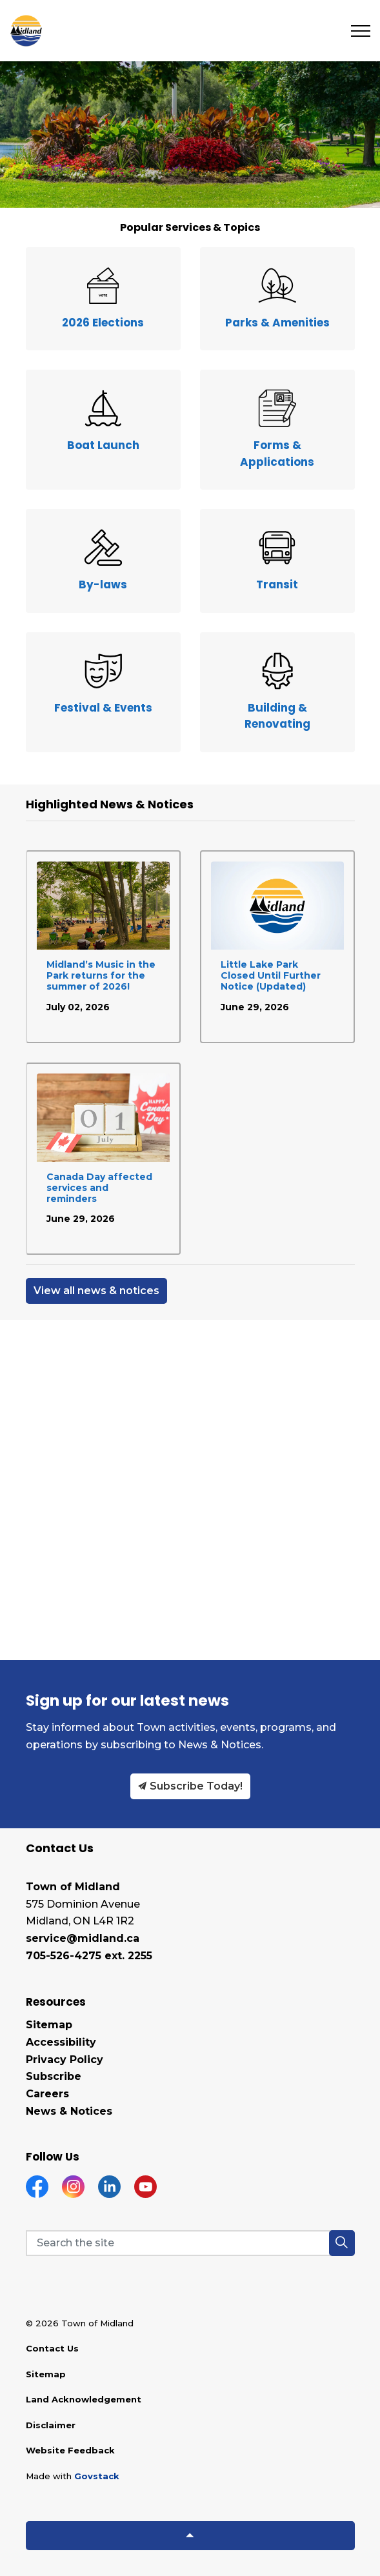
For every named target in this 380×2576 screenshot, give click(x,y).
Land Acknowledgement (83, 2399)
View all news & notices (96, 1291)
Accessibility (61, 2042)
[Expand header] (360, 30)
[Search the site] (190, 2243)
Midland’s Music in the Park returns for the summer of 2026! (100, 975)
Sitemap (49, 2025)
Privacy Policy (64, 2059)
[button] (342, 2243)
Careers (47, 2094)
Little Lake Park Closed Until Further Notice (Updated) (271, 975)
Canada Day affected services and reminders (99, 1188)
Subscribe (53, 2076)
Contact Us (52, 2348)
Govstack (96, 2476)
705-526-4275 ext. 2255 (89, 1956)
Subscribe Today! (190, 1786)
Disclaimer (50, 2425)
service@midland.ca (82, 1938)
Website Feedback (70, 2450)
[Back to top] (190, 2535)
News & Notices (69, 2111)
